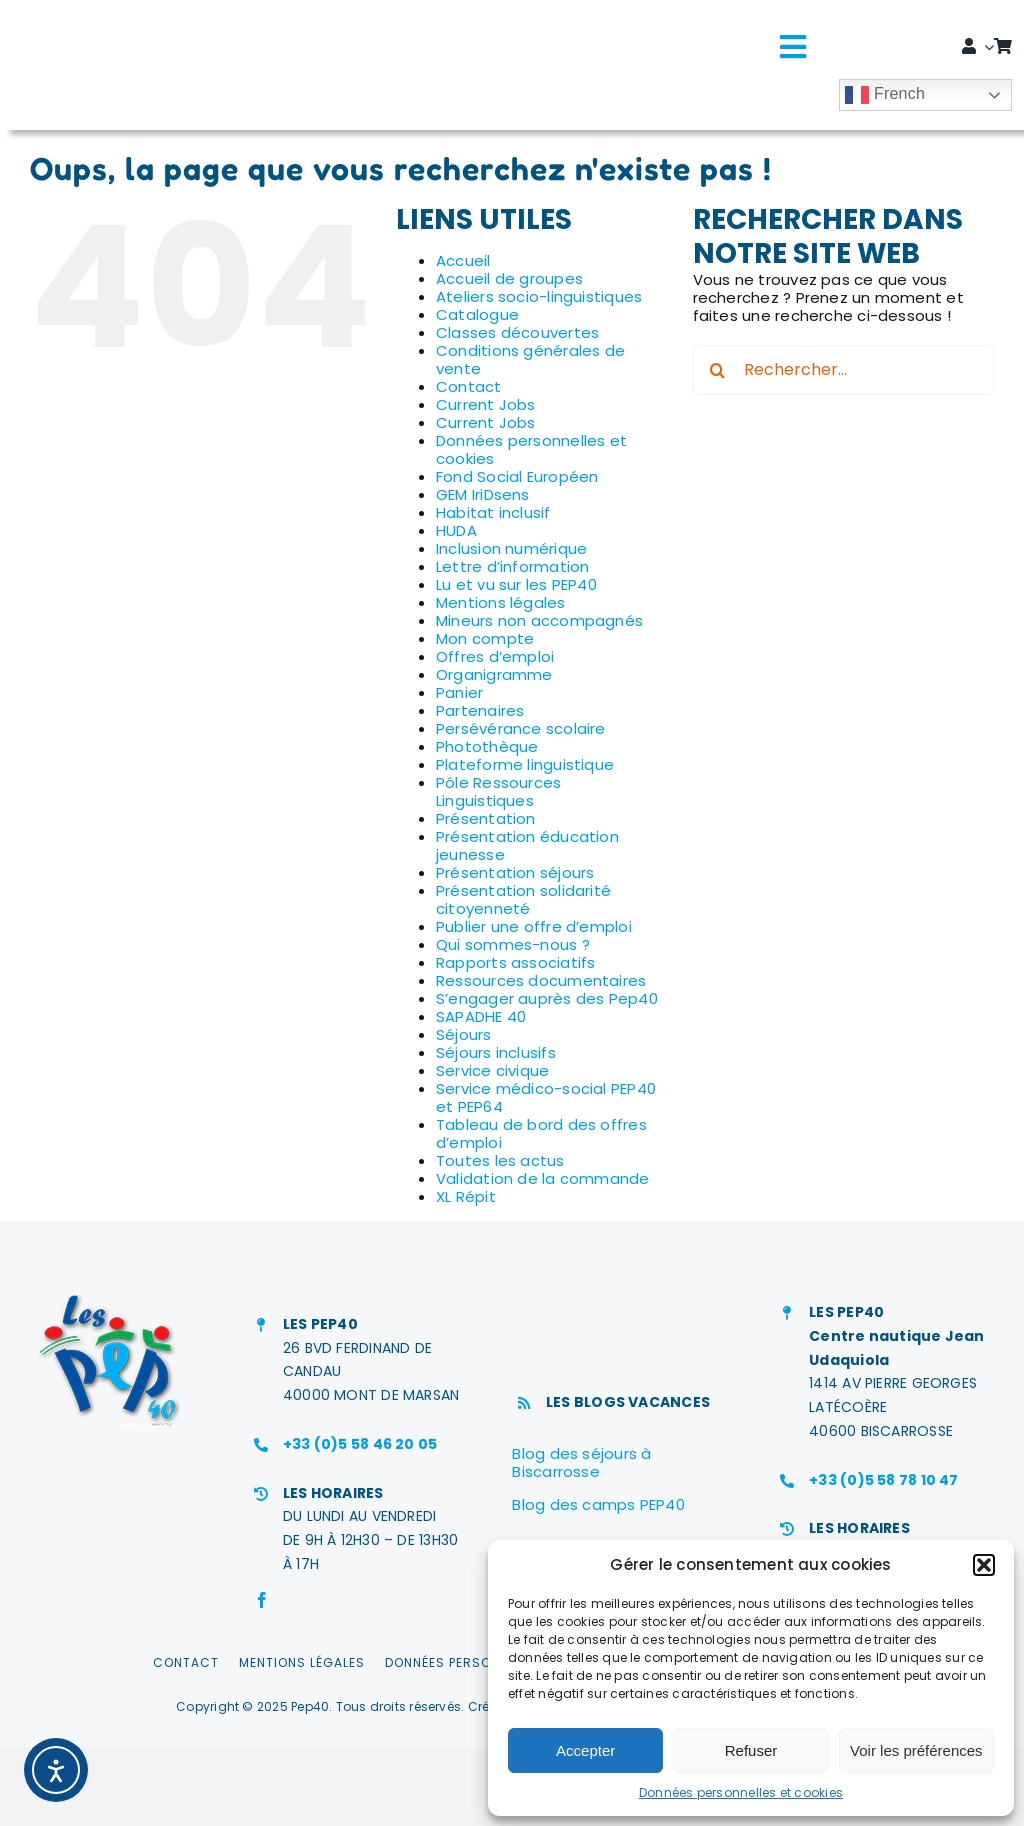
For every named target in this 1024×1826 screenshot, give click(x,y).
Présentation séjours (515, 872)
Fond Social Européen (517, 476)
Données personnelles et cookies (741, 1792)
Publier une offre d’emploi (534, 926)
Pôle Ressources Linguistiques (498, 791)
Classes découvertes (517, 332)
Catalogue (477, 314)
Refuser (751, 1750)
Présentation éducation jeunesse (527, 845)
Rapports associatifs (516, 962)
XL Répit (466, 1196)
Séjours (464, 1034)
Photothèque (487, 746)
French (885, 95)
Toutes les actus (500, 1160)
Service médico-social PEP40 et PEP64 (546, 1097)
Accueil (463, 260)
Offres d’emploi (495, 656)
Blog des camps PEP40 (598, 1504)
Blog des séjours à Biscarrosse (581, 1462)
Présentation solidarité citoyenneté (523, 899)
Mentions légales (501, 602)
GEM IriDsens (483, 494)
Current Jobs (486, 404)
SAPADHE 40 (481, 1016)
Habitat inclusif (493, 512)
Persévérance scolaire (521, 728)
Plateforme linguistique (525, 764)
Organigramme (494, 674)
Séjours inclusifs (496, 1052)
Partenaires (480, 710)
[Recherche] (718, 370)
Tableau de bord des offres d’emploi (541, 1133)
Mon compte (485, 638)
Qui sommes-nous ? (513, 944)
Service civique (492, 1070)
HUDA (456, 530)
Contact (469, 386)
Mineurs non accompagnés (539, 620)
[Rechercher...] (843, 370)
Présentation (486, 818)
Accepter (585, 1750)
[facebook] (262, 1600)
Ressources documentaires (541, 980)
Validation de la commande (543, 1178)
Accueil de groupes (509, 278)
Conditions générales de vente (530, 359)
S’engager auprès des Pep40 (547, 998)
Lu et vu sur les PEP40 (516, 584)
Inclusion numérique (511, 548)
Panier (459, 692)
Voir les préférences (916, 1750)
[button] (984, 1565)
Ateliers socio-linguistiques (539, 296)
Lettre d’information (513, 566)
